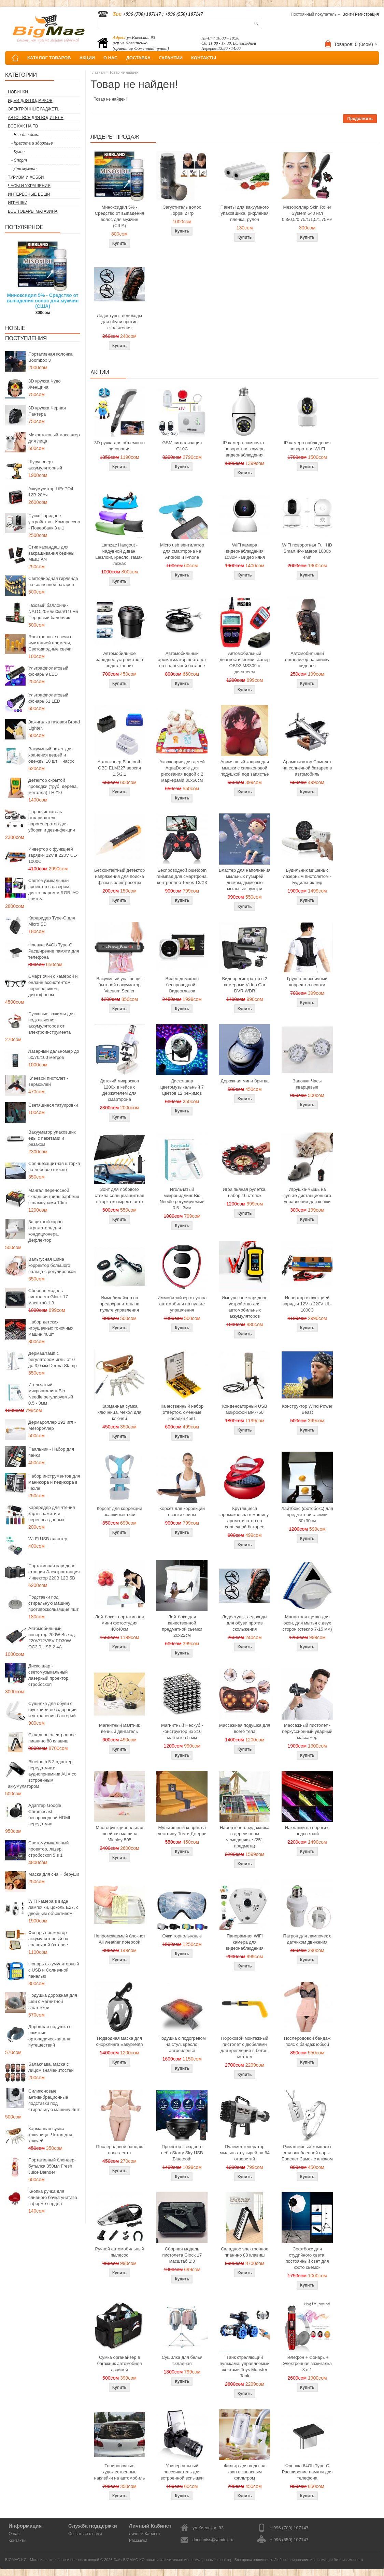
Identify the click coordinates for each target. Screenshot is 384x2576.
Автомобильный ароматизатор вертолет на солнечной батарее (182, 659)
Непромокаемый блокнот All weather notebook (119, 1939)
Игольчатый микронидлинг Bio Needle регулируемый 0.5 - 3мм (50, 1394)
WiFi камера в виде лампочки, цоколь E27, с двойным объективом (53, 1907)
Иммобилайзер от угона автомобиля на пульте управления (182, 1304)
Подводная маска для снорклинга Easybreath (119, 2041)
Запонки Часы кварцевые (307, 1084)
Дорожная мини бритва (244, 1080)
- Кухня (18, 151)
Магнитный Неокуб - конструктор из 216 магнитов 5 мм (182, 1731)
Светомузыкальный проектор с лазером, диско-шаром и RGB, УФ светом (53, 889)
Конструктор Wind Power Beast (307, 1409)
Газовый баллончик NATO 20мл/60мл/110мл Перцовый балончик (53, 611)
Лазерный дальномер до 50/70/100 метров (53, 1054)
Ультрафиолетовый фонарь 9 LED (48, 671)
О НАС (110, 57)
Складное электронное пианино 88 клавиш (52, 1737)
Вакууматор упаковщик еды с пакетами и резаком (52, 1138)
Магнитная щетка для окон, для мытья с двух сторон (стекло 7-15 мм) (307, 1623)
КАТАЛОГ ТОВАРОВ (49, 57)
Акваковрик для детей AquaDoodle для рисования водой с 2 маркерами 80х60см (182, 771)
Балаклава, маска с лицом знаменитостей (51, 2067)
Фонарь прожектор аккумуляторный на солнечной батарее (48, 1938)
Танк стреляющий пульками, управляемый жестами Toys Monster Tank (245, 2366)
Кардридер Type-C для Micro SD (51, 921)
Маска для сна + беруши (53, 1874)
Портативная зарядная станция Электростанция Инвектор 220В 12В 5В (54, 1572)
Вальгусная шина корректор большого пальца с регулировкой (52, 1265)
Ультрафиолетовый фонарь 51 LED (48, 698)
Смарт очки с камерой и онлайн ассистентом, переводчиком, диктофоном (52, 985)
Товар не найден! (124, 72)
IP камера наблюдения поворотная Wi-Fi (307, 445)
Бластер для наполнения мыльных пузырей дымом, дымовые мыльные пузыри (244, 879)
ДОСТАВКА (138, 57)
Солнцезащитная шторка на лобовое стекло (54, 1166)
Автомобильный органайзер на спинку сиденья (307, 659)
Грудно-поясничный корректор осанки (307, 981)
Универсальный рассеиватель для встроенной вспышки (181, 2472)
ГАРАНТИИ (171, 57)
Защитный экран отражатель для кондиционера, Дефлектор (45, 1231)
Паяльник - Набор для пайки (51, 1452)
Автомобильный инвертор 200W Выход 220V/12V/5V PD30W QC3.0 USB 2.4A (51, 1637)
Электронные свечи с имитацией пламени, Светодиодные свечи (50, 643)
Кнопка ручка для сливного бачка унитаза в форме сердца (52, 2197)
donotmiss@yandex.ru (213, 2539)
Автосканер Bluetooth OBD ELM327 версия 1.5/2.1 (119, 768)
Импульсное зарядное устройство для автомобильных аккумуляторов (245, 1307)
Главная (97, 72)
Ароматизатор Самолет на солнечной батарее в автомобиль (307, 768)
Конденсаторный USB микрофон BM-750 (244, 1409)
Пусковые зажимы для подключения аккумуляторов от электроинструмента (51, 1023)
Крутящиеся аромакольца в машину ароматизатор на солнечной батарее (245, 1517)
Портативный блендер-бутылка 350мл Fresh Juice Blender (52, 2166)
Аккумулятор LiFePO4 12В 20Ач (50, 491)
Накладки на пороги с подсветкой (307, 1830)
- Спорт (19, 160)
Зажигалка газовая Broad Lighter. (54, 725)
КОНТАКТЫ (203, 57)
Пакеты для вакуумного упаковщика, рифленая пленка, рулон (245, 213)
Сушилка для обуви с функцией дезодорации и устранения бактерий (52, 1709)
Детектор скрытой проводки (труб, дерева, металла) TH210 (53, 786)
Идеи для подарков (30, 100)
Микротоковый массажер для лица (54, 438)
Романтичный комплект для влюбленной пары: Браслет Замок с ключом (307, 2152)
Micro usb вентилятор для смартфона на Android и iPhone (182, 551)
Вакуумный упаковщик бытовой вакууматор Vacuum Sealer (119, 984)
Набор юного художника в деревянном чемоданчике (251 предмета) (244, 1836)
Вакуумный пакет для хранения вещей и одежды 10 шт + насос (51, 755)
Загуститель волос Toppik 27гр (182, 210)
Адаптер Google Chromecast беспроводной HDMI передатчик (49, 1814)
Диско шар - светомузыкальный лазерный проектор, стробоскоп (49, 1675)
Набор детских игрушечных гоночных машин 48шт (50, 1328)
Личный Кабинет (144, 2533)
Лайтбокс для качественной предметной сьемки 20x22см (182, 1626)
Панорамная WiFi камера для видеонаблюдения (245, 1942)
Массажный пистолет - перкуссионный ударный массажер (307, 1731)
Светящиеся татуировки (53, 1105)
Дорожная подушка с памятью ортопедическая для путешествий (49, 2036)
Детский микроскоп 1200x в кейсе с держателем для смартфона (119, 1090)
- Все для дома (25, 134)
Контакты (17, 2540)
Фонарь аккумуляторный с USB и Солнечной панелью (53, 1970)
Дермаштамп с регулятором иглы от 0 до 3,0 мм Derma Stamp (52, 1359)
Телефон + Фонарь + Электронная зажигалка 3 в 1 (307, 2363)
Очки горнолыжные (182, 1935)
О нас (14, 2533)
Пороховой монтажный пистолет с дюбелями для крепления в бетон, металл (245, 2047)
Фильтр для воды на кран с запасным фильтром (245, 2472)
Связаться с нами (85, 2533)
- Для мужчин (24, 168)
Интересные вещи (29, 194)
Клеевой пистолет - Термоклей (48, 1081)
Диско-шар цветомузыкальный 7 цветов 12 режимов (182, 1087)
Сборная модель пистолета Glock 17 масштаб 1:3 (48, 1296)
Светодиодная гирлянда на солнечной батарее (53, 581)
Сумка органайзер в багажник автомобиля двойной (119, 2363)
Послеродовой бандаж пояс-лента (119, 2149)
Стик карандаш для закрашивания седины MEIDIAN (51, 553)
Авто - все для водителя (35, 117)
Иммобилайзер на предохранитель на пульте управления (119, 1304)
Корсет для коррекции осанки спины (182, 1511)
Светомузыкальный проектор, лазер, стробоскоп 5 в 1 (48, 1849)
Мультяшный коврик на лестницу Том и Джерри (182, 1830)
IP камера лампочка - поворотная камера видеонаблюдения (245, 449)
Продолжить (360, 118)
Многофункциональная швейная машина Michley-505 (119, 1833)
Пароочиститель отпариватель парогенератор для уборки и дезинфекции (51, 821)
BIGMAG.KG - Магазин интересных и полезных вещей (52, 2560)
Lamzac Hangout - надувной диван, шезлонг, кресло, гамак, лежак (119, 554)
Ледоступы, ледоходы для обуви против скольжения (119, 321)
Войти (348, 14)
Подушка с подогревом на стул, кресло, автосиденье (182, 2044)
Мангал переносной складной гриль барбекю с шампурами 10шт (53, 1196)
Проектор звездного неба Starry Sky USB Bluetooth (182, 2152)
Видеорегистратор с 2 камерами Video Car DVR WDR (244, 984)
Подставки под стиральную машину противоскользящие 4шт (53, 1603)
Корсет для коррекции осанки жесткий (119, 1511)
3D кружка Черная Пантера (47, 411)
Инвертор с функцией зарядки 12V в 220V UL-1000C (52, 855)
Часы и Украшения (29, 185)
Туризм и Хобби (26, 177)
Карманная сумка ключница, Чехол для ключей (50, 2134)
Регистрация (367, 14)
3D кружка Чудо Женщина (44, 384)
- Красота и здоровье (32, 143)
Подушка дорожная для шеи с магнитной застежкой (52, 2001)
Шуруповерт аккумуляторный (45, 464)
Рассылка (138, 2540)
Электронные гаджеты (34, 109)
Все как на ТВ (23, 126)
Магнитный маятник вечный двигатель (119, 1728)
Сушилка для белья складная (182, 2360)
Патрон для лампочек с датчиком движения (307, 1939)
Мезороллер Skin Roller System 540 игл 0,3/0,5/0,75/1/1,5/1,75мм (307, 213)
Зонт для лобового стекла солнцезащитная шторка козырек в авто (119, 1195)
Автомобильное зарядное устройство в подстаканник (119, 659)
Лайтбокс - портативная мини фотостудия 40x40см (119, 1623)
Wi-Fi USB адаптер (47, 1538)
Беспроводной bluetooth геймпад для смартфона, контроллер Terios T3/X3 (182, 876)
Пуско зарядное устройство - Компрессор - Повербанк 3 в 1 (54, 521)
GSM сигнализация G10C (182, 445)
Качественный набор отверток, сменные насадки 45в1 (181, 1412)
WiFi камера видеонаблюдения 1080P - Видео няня (244, 551)
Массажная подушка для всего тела (244, 1728)
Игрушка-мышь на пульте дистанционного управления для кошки (307, 1195)
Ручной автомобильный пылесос (119, 2252)
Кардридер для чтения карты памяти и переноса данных (51, 1513)
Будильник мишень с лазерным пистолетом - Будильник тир (307, 876)
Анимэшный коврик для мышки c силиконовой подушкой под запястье (244, 768)
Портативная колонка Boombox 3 (50, 357)
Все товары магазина (32, 211)
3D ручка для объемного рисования (119, 445)
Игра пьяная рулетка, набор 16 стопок (245, 1192)
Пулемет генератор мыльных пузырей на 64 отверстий (245, 2152)
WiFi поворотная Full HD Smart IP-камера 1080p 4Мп (307, 551)
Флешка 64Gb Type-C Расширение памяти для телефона (53, 951)
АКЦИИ (87, 57)
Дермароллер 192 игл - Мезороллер (52, 1425)
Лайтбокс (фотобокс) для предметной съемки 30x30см (307, 1514)
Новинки (18, 92)
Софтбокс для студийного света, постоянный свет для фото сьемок (307, 2258)
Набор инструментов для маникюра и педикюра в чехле (54, 1482)
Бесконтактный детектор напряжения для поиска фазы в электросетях (119, 876)
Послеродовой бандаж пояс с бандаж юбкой (307, 2041)
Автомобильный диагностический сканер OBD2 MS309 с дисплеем (244, 662)
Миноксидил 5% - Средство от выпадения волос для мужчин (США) (43, 301)
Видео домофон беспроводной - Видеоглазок (182, 984)
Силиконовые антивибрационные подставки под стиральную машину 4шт (54, 2100)
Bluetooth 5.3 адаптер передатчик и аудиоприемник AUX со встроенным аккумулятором (42, 1774)
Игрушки (17, 202)
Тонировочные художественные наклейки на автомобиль (119, 2472)
